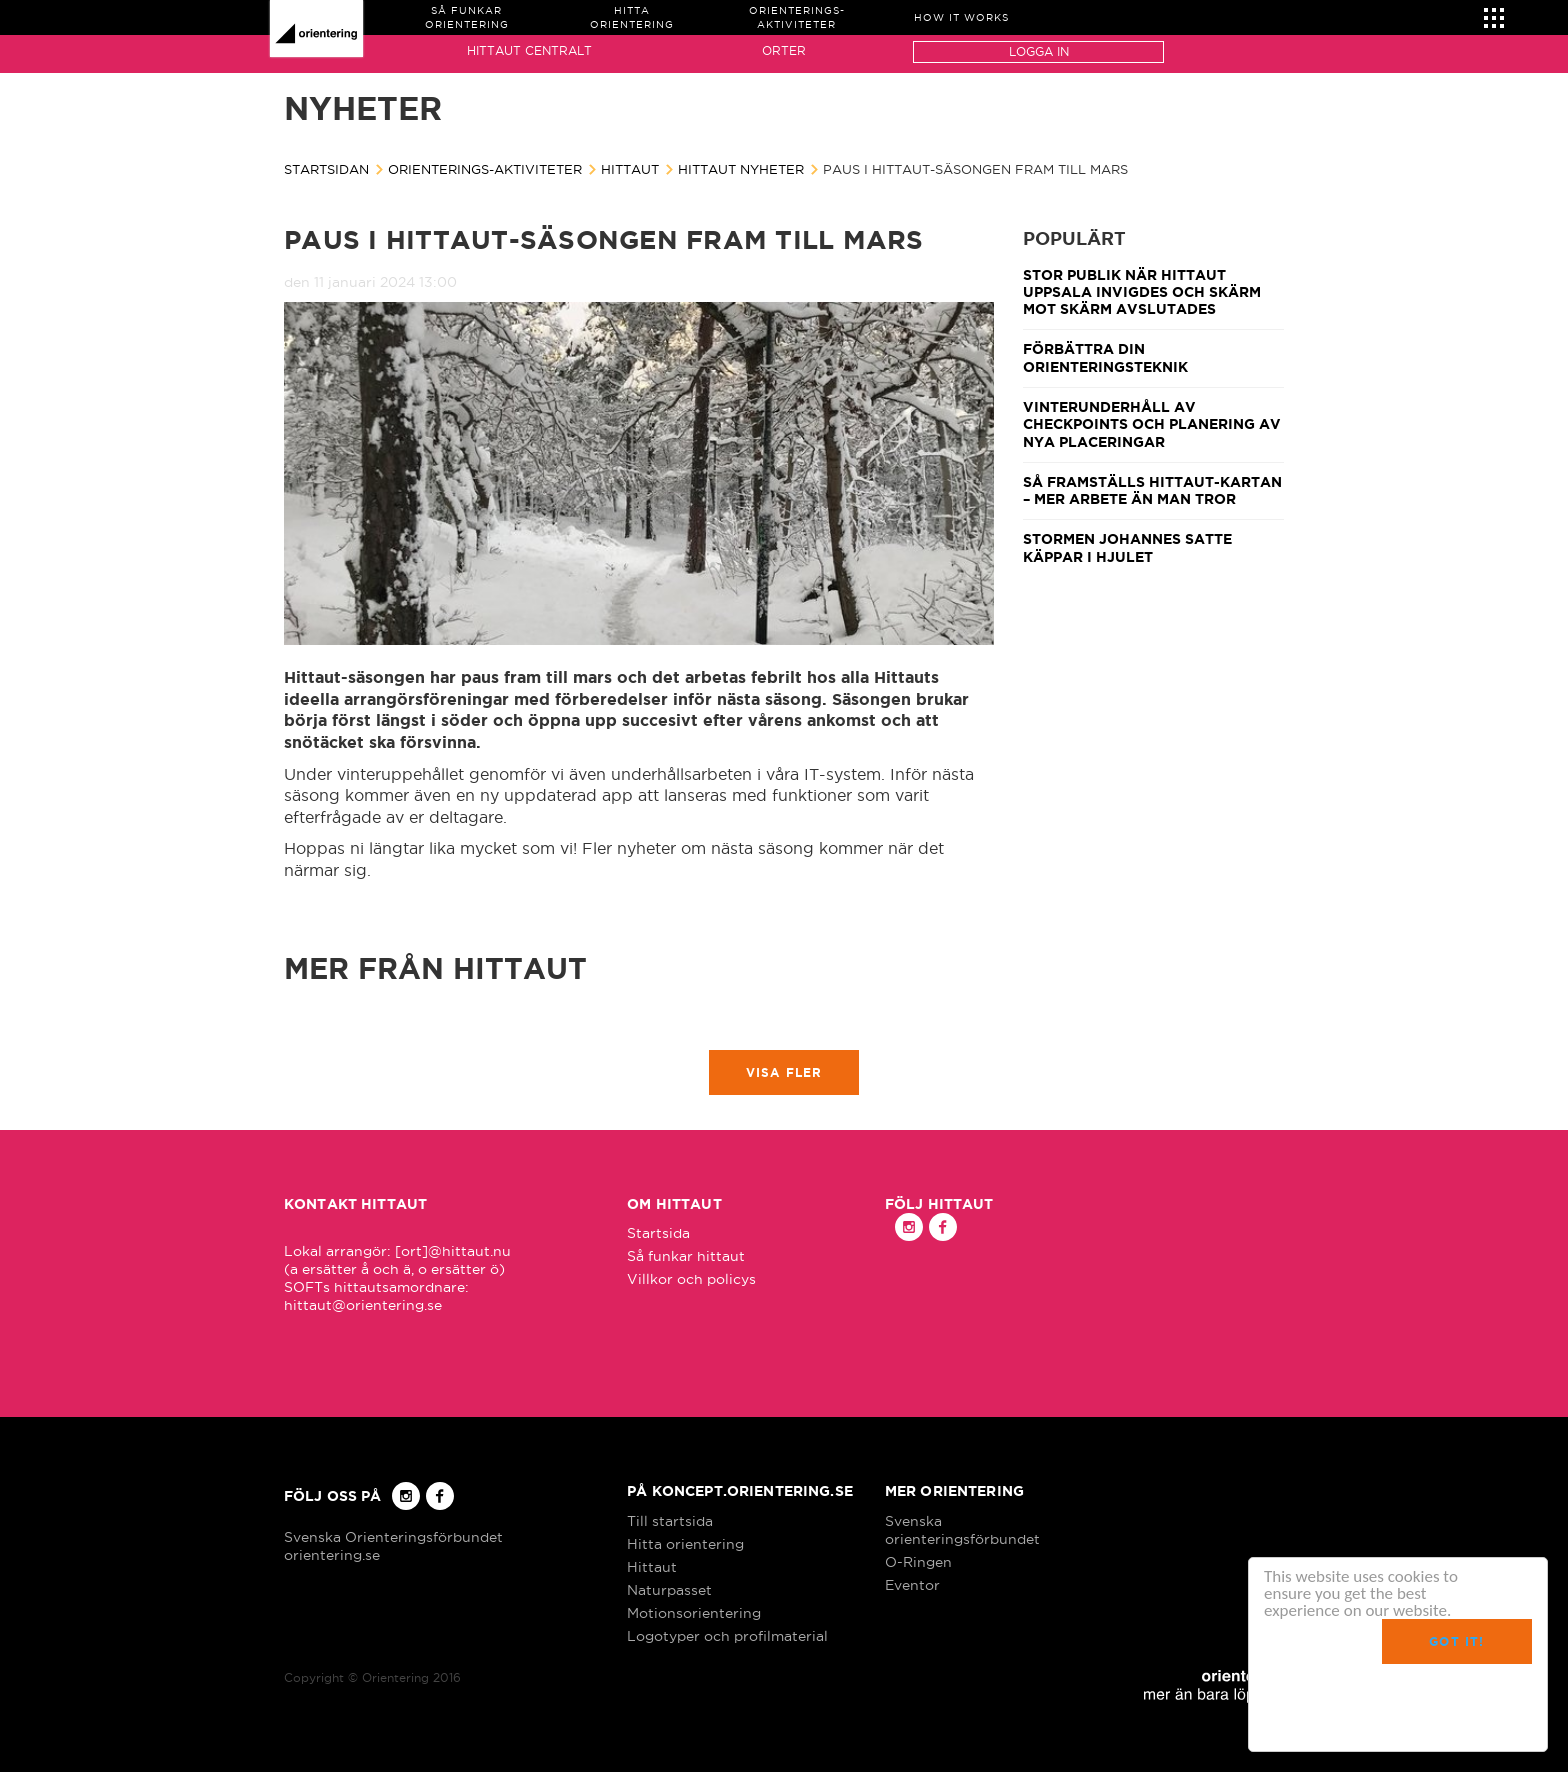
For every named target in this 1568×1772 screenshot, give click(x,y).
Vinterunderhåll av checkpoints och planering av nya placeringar (1152, 424)
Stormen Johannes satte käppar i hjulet (1127, 547)
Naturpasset (669, 1590)
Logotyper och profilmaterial (727, 1636)
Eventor (912, 1585)
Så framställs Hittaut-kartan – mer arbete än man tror (1152, 490)
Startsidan (326, 169)
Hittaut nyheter (741, 169)
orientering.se (332, 1555)
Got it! (1456, 1641)
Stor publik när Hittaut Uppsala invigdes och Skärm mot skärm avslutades (1142, 292)
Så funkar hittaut (686, 1256)
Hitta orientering (685, 1544)
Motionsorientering (694, 1613)
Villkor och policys (691, 1279)
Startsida (658, 1233)
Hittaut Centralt (529, 50)
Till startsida (670, 1521)
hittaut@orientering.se (363, 1305)
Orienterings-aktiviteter (485, 169)
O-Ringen (918, 1562)
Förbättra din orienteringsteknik (1105, 357)
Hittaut (630, 169)
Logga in (1039, 51)
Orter (784, 50)
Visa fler (784, 1072)
